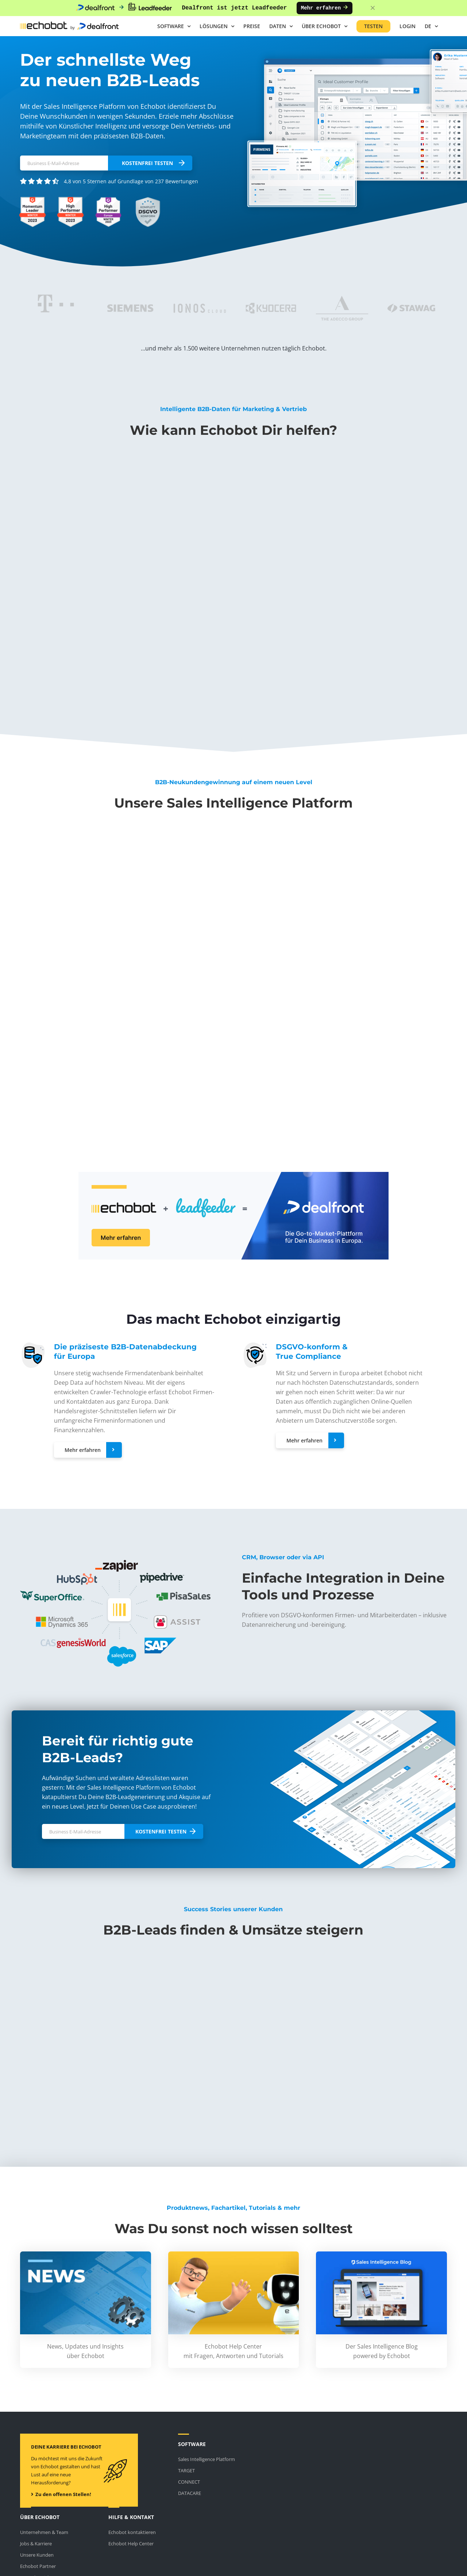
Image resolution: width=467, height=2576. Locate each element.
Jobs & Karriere (36, 2543)
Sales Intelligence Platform (206, 2459)
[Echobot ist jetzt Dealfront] (233, 1174)
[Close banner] (373, 8)
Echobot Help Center (131, 2543)
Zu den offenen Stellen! (61, 2494)
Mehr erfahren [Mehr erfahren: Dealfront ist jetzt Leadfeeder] (324, 8)
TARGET (186, 2470)
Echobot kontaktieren (132, 2532)
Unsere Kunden (37, 2555)
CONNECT (189, 2482)
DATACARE (189, 2493)
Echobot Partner (38, 2566)
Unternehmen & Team (44, 2532)
